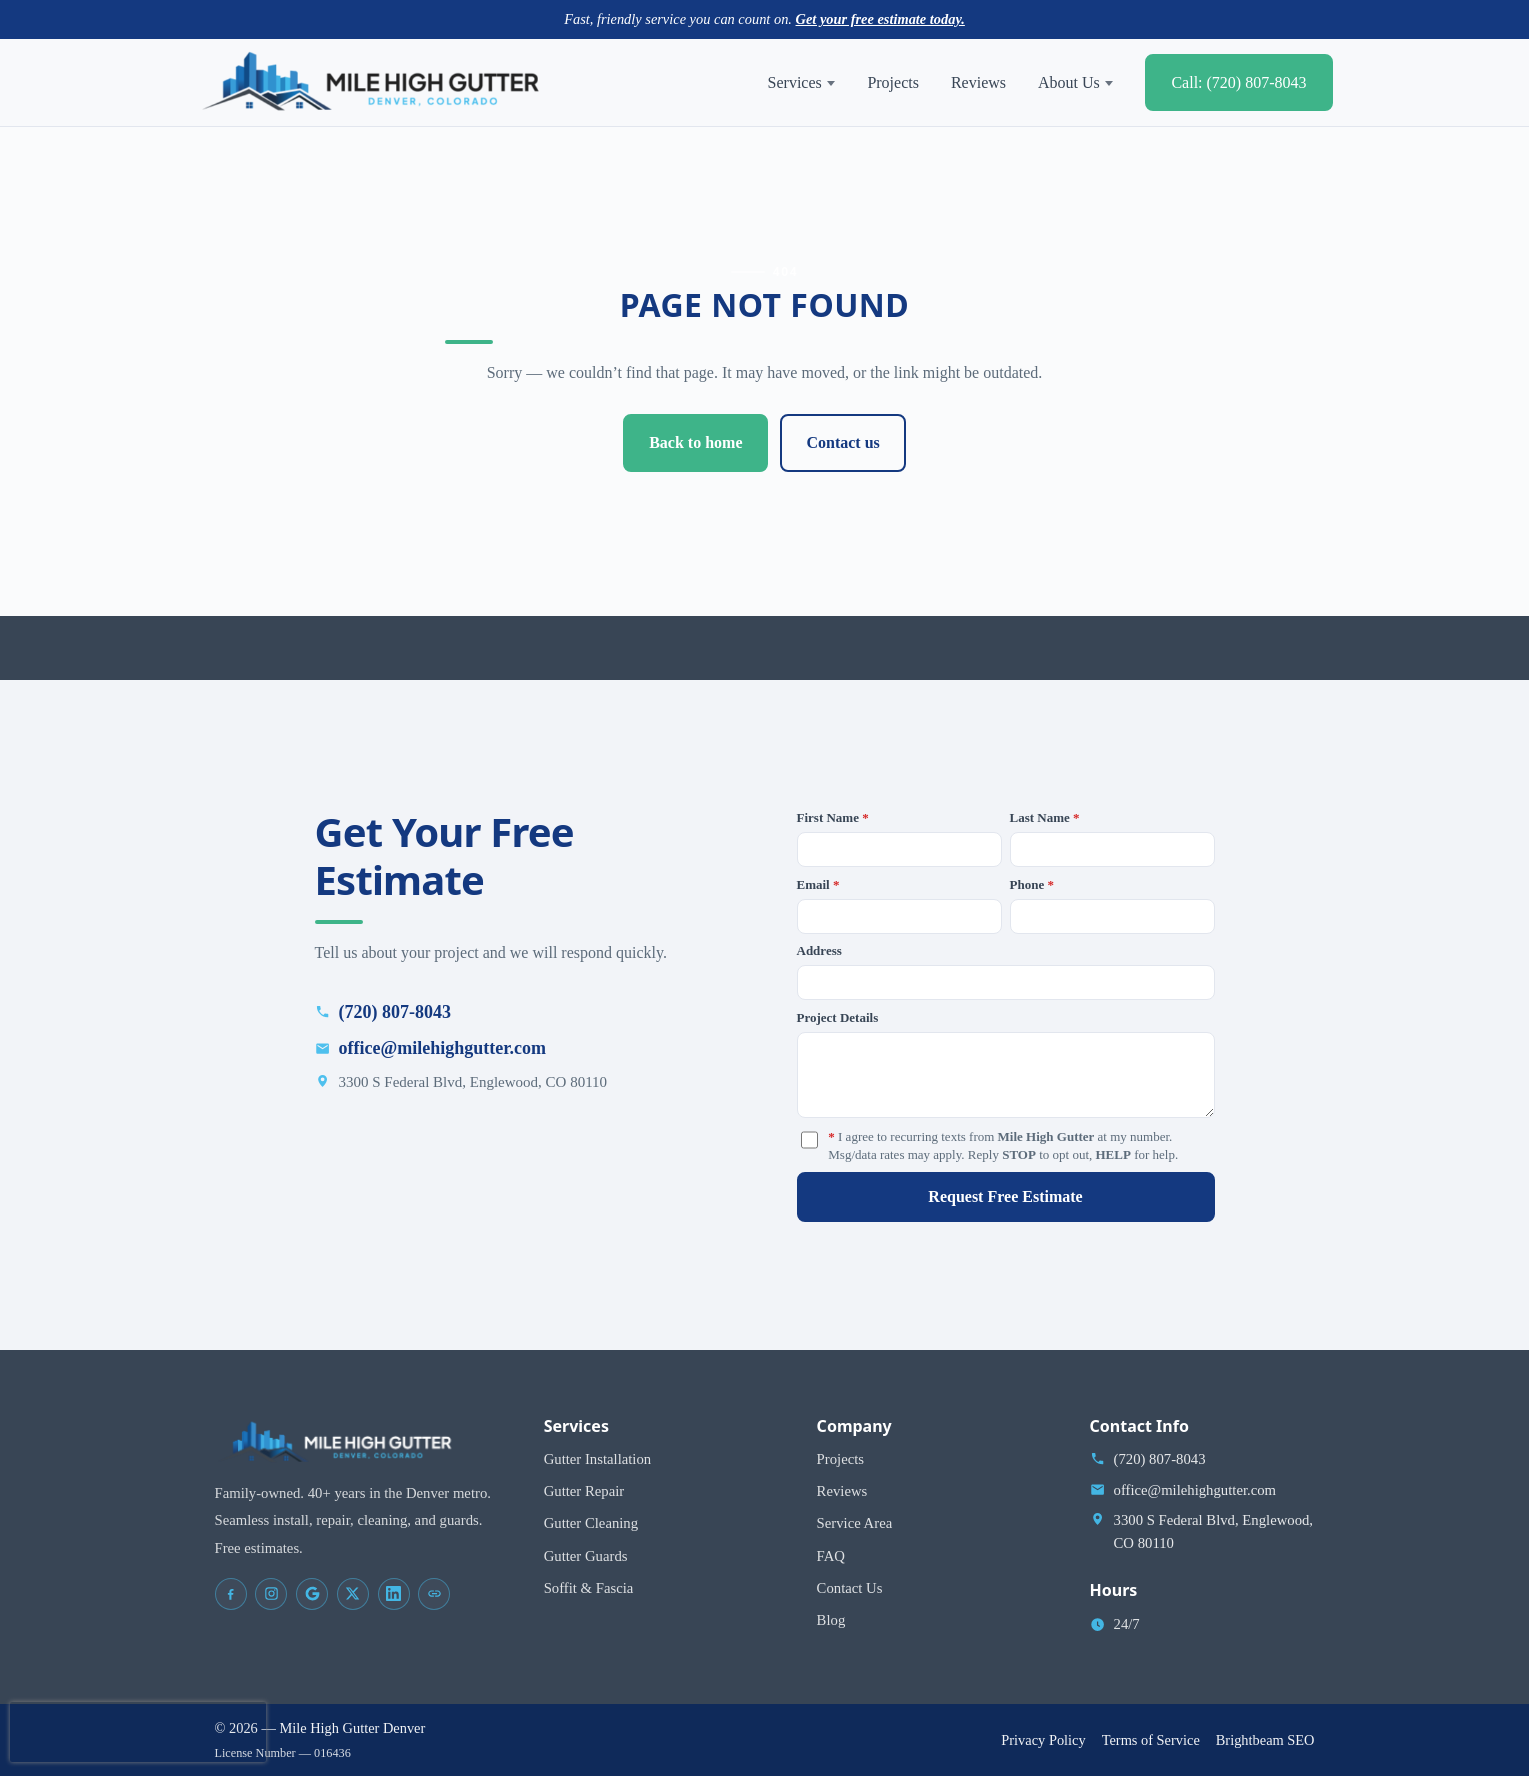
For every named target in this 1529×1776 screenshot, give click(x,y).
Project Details (838, 1017)
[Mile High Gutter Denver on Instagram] (271, 1594)
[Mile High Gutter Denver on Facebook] (231, 1594)
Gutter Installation (598, 1459)
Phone (1032, 884)
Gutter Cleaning (591, 1523)
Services (802, 82)
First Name (833, 817)
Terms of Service (1151, 1740)
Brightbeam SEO (1265, 1740)
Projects (893, 82)
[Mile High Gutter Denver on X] (353, 1594)
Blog (831, 1620)
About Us (1075, 82)
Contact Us (850, 1588)
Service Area (855, 1523)
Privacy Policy (1043, 1740)
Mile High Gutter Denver (352, 1728)
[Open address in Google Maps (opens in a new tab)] (1202, 1531)
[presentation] (138, 1732)
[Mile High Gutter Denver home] (370, 83)
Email (818, 884)
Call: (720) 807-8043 (1238, 82)
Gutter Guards (586, 1556)
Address (819, 950)
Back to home (695, 442)
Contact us (842, 442)
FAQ (831, 1556)
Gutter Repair (584, 1491)
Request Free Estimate (1005, 1196)
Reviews (978, 82)
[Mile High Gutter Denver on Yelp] (434, 1594)
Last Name (1045, 817)
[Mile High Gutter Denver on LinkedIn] (394, 1594)
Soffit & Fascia (589, 1588)
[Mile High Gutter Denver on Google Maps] (312, 1594)
